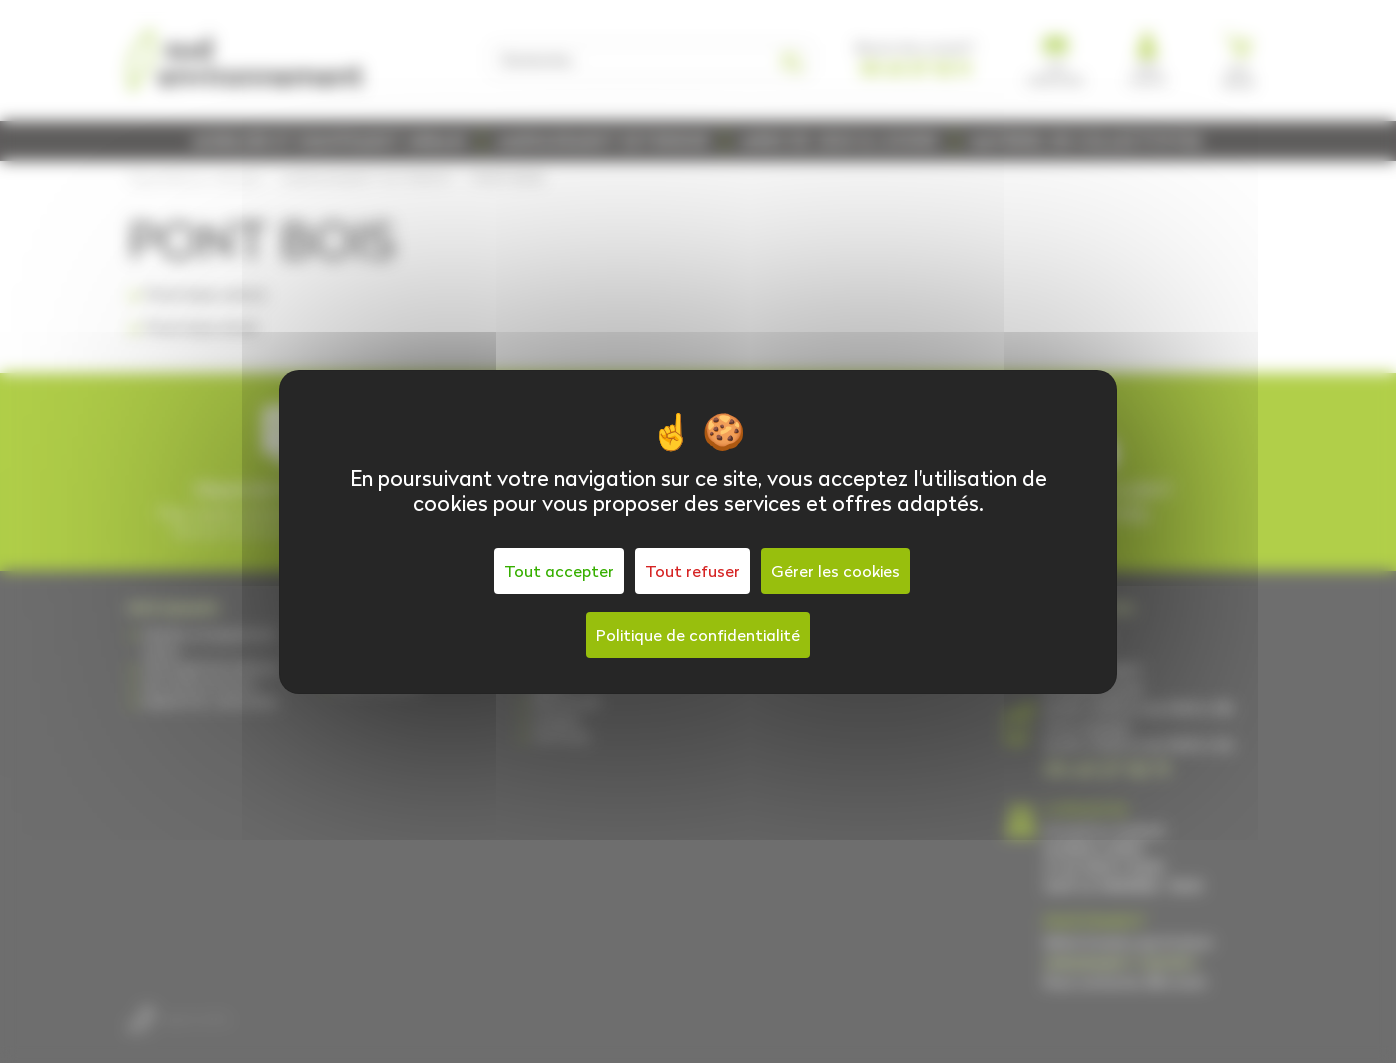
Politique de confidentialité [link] (698, 635)
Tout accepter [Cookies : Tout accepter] (559, 571)
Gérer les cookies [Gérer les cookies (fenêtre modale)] (835, 571)
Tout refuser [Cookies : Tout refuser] (692, 571)
